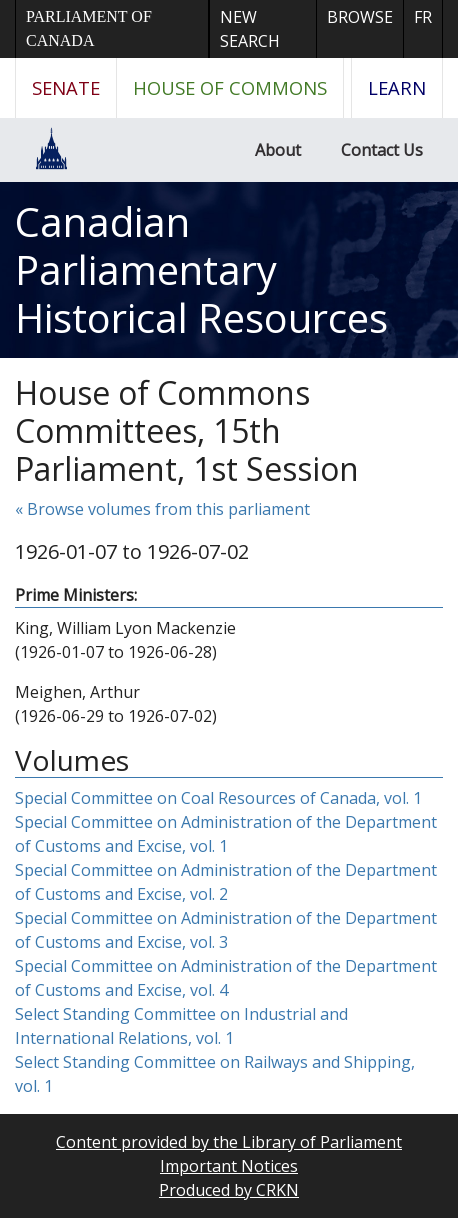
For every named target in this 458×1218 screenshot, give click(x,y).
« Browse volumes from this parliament (162, 509)
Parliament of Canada (89, 28)
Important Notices (229, 1166)
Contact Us (382, 150)
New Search (250, 29)
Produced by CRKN (229, 1190)
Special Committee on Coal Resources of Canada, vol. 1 (218, 798)
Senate (66, 87)
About (278, 150)
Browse (360, 17)
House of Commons (230, 87)
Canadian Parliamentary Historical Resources (201, 269)
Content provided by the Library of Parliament (229, 1142)
